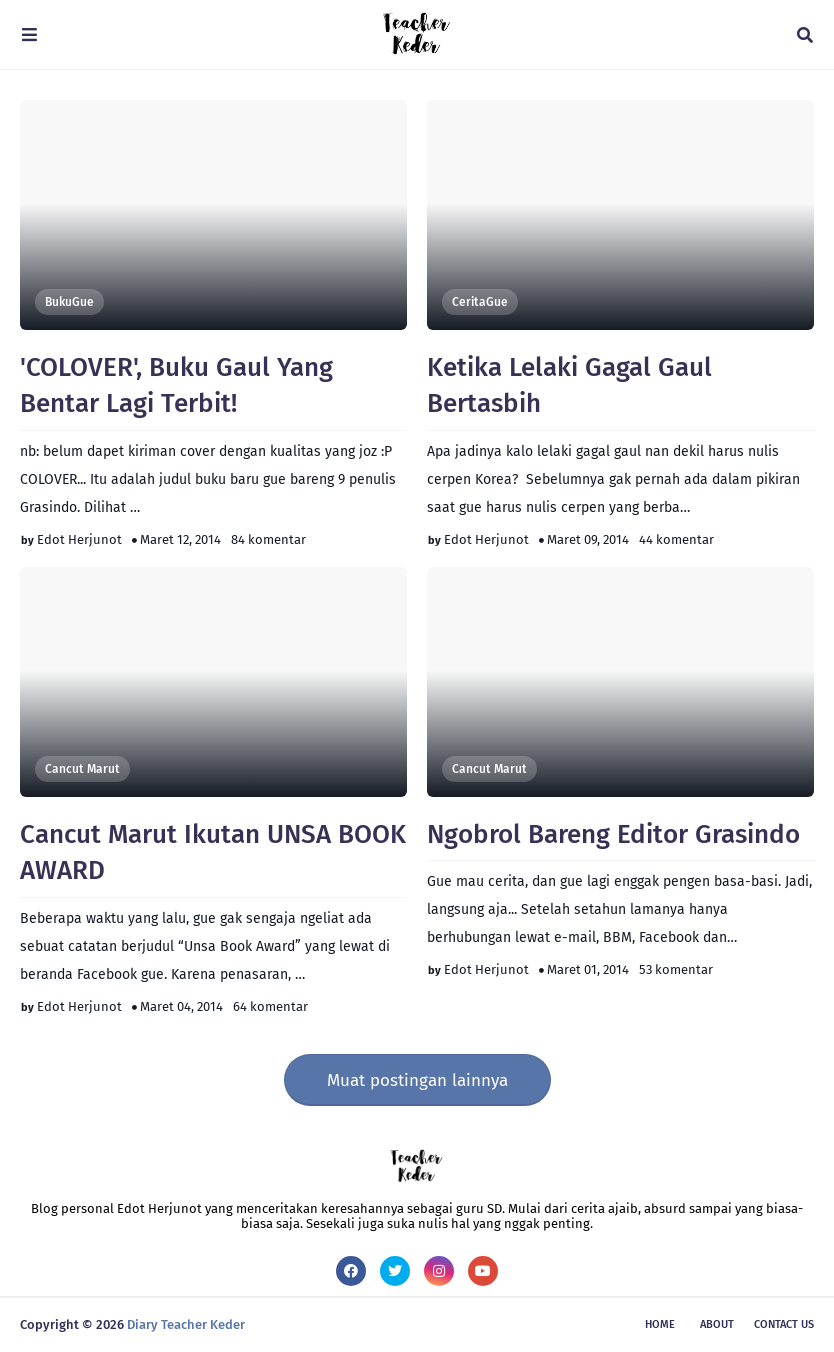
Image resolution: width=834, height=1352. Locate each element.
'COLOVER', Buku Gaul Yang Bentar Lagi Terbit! (176, 385)
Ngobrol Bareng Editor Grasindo (613, 834)
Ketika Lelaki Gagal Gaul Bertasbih (569, 385)
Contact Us (784, 1324)
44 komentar (676, 539)
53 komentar (676, 969)
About (717, 1324)
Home (660, 1324)
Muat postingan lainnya (417, 1080)
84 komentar (268, 539)
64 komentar (270, 1006)
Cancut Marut (82, 769)
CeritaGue (480, 302)
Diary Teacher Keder (186, 1324)
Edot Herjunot (79, 539)
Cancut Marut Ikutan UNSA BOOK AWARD (213, 852)
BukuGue (69, 302)
